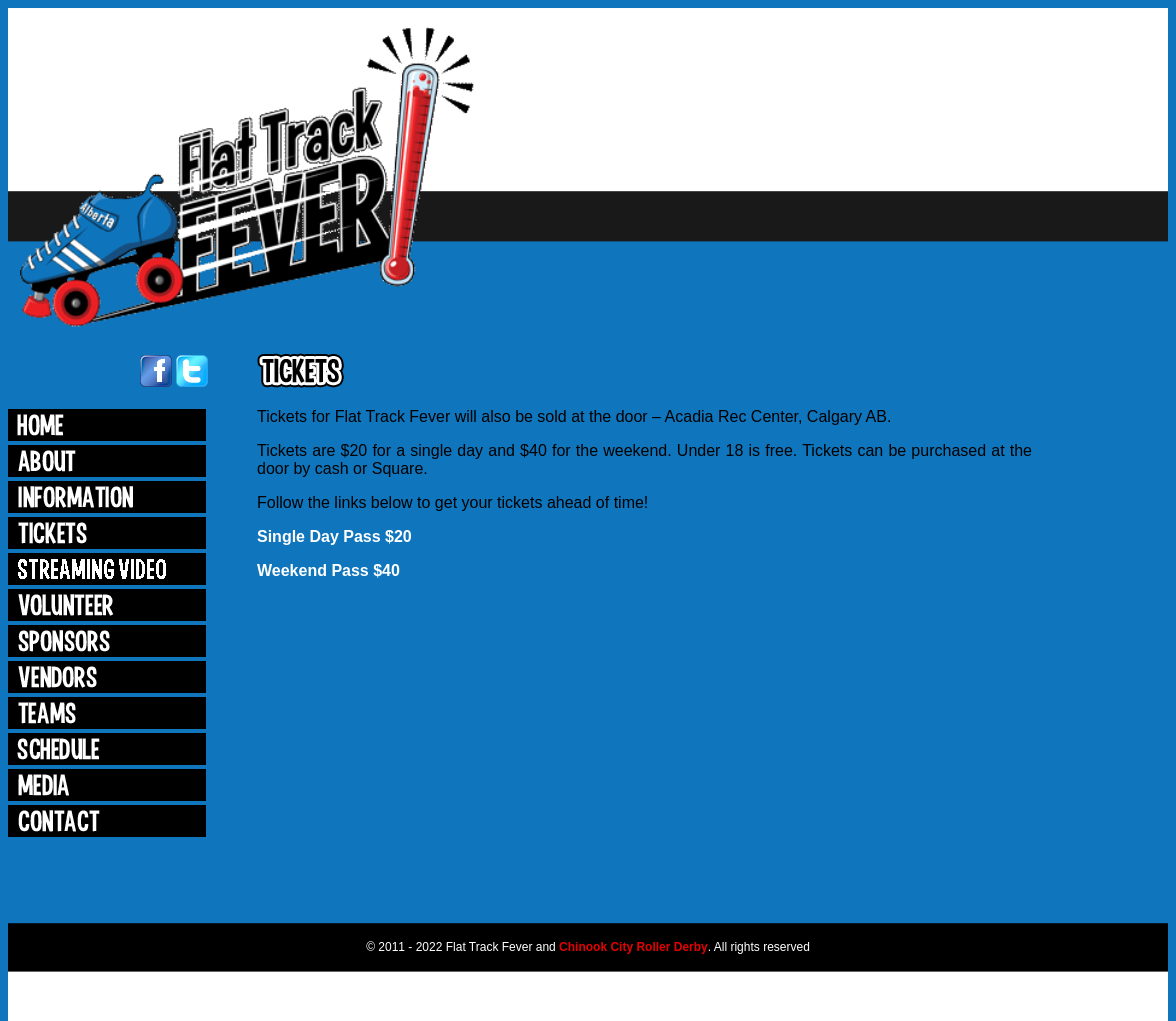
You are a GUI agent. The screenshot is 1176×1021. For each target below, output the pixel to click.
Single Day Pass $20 (334, 536)
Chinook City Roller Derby (633, 947)
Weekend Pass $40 (328, 570)
